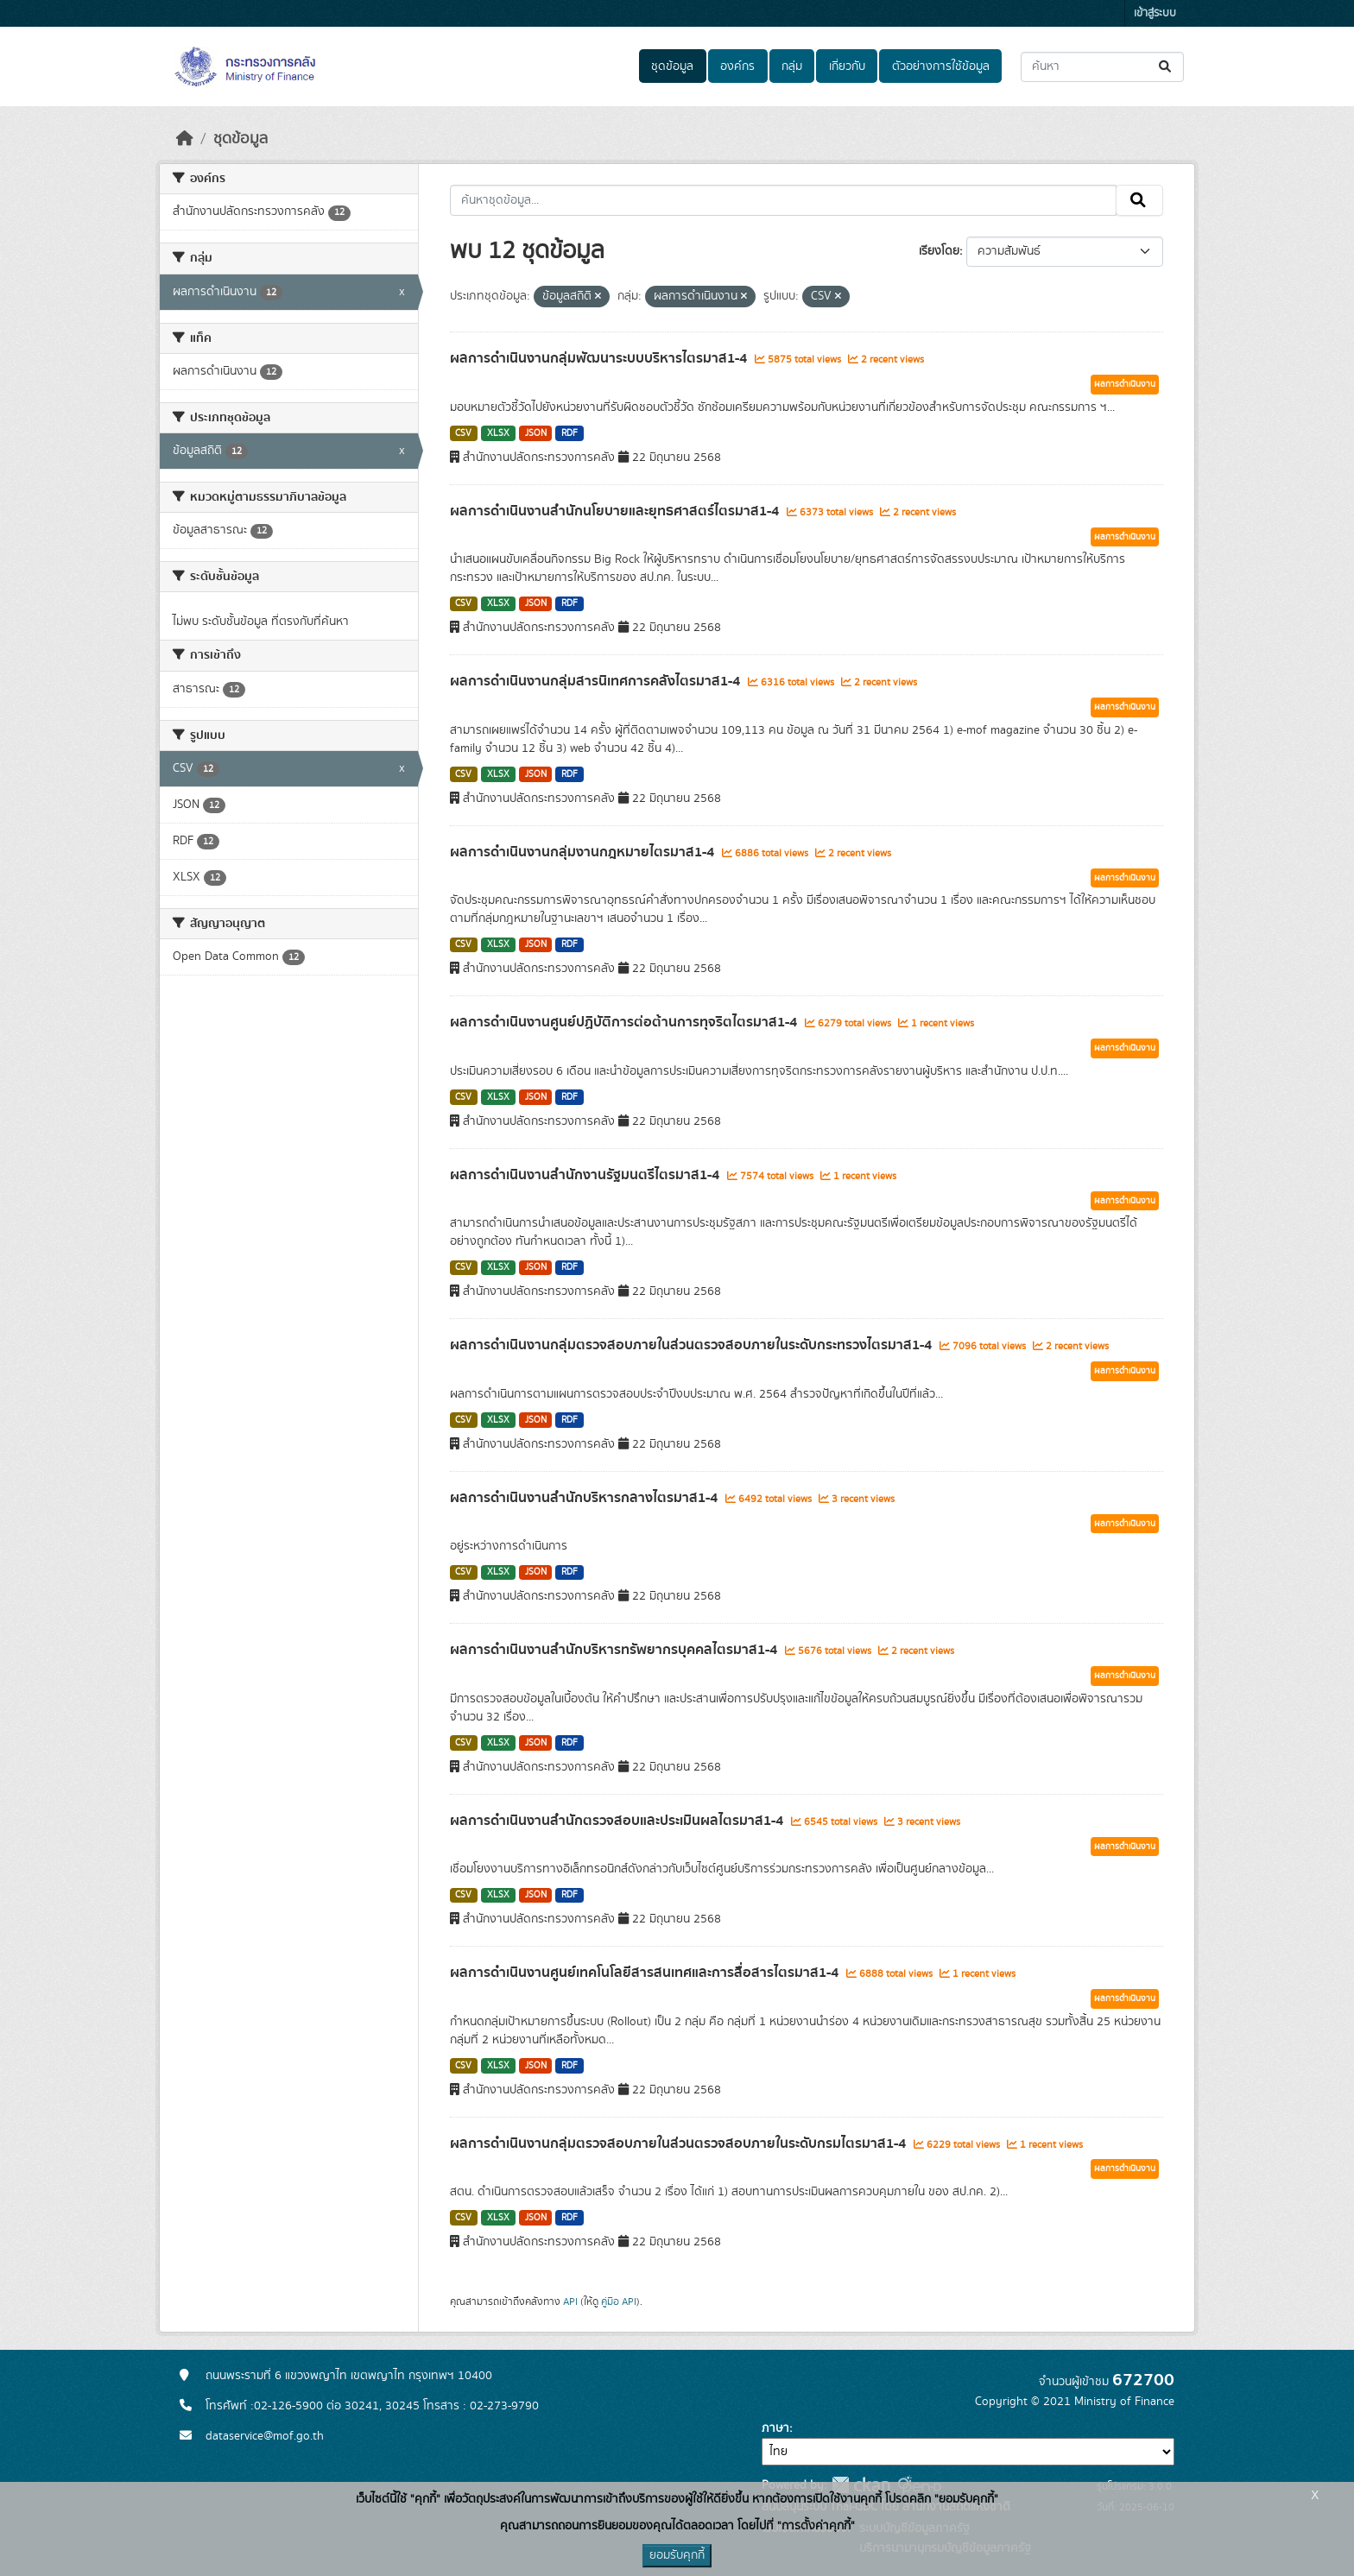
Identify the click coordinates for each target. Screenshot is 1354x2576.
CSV (463, 433)
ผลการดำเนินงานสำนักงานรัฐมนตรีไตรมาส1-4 (586, 1175)
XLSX (498, 433)
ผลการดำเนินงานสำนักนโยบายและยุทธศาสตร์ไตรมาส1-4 (616, 511)
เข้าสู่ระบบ (1155, 13)
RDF (569, 433)
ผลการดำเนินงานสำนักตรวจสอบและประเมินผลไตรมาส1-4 (618, 1820)
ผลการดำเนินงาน (1124, 384)
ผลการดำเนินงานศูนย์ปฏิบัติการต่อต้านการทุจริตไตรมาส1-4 (625, 1022)
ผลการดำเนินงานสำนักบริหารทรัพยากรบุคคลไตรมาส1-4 (615, 1649)
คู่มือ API (618, 2301)
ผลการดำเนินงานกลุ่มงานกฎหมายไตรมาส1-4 (584, 852)
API (570, 2301)
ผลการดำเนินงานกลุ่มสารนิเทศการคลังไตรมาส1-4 (596, 681)
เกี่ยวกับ (847, 66)
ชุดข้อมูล (672, 66)
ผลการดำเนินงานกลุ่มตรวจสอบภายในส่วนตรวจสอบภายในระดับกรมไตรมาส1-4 (679, 2143)
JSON (536, 433)
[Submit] (1166, 67)
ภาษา (775, 2428)
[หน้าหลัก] (184, 139)
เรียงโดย (939, 251)
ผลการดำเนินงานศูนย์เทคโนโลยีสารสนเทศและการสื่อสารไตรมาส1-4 (646, 1972)
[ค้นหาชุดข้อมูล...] (1102, 67)
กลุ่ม (791, 66)
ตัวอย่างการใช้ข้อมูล (941, 66)
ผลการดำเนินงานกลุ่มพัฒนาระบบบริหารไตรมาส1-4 (600, 358)
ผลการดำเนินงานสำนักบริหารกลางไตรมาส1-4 (585, 1498)
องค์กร (737, 66)
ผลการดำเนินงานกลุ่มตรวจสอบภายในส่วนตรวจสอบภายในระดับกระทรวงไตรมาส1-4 (692, 1345)
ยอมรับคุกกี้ (677, 2555)
